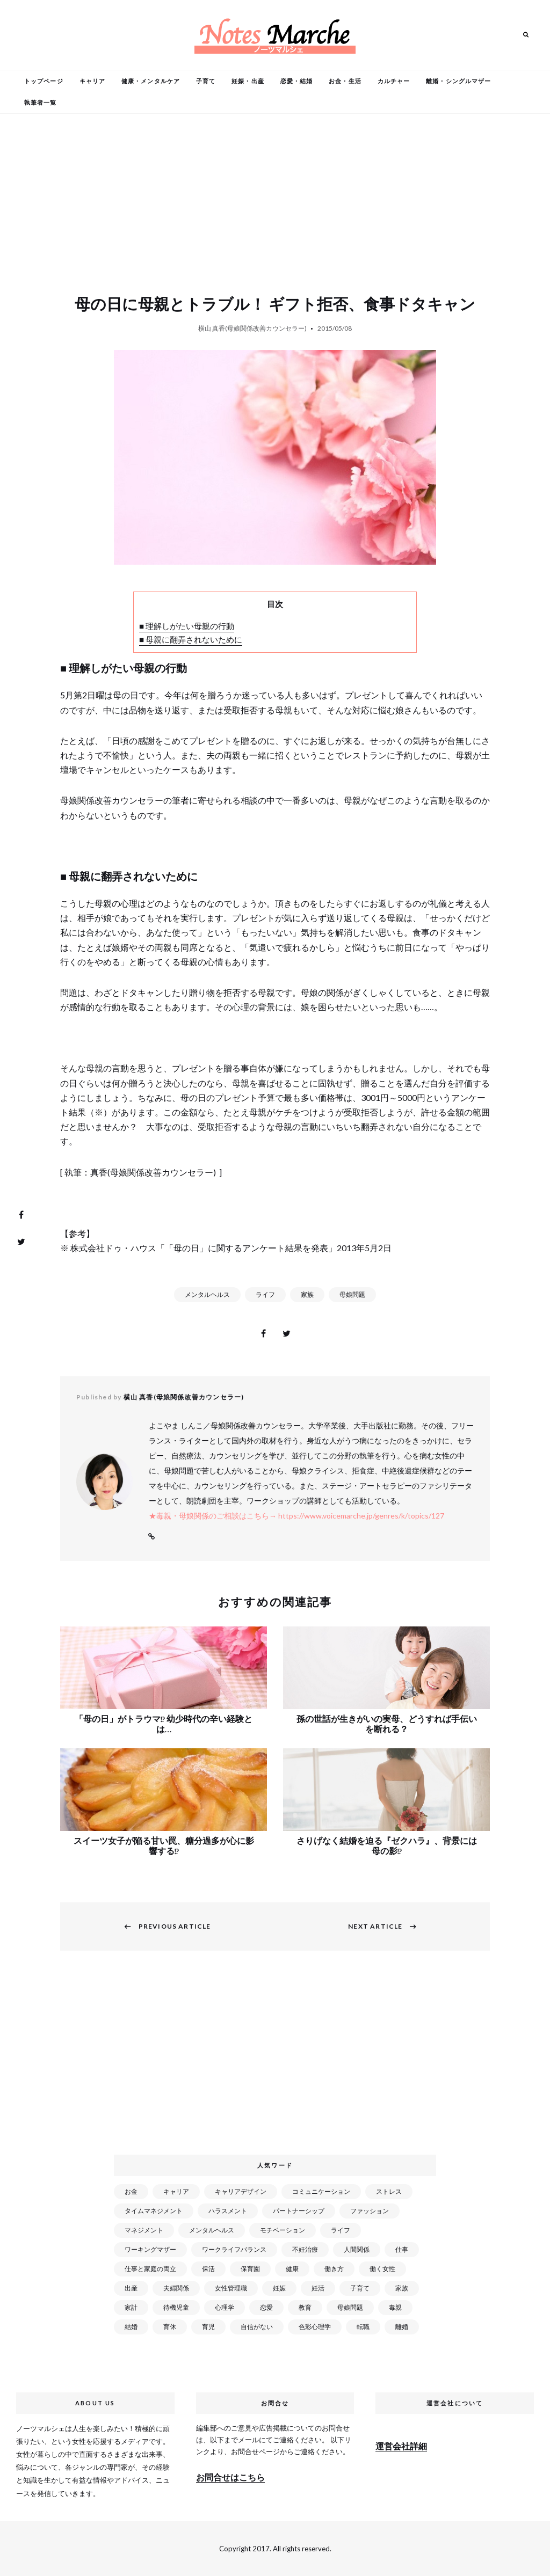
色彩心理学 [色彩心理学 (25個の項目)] (315, 2327)
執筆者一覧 (40, 102)
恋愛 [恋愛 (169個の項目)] (266, 2307)
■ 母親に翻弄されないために (190, 639)
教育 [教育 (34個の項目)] (305, 2307)
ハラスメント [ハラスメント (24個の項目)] (227, 2211)
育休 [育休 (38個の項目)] (169, 2327)
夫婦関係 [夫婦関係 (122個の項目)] (176, 2288)
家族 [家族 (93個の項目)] (401, 2288)
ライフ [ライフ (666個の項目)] (340, 2230)
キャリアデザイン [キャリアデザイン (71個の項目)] (240, 2191)
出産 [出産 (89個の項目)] (131, 2288)
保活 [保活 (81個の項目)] (208, 2269)
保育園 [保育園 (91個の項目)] (250, 2269)
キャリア (92, 80)
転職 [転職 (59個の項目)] (363, 2327)
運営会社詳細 (401, 2446)
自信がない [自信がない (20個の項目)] (257, 2327)
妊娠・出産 (247, 80)
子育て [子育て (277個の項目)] (360, 2288)
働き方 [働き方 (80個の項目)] (334, 2269)
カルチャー (394, 80)
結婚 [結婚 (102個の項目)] (131, 2327)
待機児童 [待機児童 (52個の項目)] (176, 2307)
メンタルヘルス (207, 1294)
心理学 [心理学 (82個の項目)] (224, 2307)
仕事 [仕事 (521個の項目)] (401, 2249)
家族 (307, 1294)
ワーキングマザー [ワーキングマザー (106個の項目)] (150, 2249)
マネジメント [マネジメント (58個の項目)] (144, 2230)
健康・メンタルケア (150, 80)
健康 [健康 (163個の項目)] (292, 2269)
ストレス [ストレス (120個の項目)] (389, 2191)
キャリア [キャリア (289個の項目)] (176, 2191)
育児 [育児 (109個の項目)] (208, 2327)
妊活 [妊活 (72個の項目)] (318, 2288)
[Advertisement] (277, 2059)
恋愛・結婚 (296, 80)
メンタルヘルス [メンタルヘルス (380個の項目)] (211, 2230)
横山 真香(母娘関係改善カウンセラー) (252, 328)
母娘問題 (352, 1294)
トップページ (43, 80)
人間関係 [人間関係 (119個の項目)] (357, 2249)
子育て (205, 80)
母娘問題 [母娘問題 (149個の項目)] (350, 2307)
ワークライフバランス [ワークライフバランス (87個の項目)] (234, 2249)
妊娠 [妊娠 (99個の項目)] (279, 2288)
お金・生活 (345, 80)
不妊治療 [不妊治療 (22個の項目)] (305, 2249)
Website (151, 1537)
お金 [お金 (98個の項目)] (131, 2191)
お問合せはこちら (230, 2477)
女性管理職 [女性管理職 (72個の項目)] (231, 2288)
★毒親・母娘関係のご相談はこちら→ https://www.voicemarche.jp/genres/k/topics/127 (296, 1515)
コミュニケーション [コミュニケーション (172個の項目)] (321, 2191)
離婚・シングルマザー (458, 80)
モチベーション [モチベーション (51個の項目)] (282, 2230)
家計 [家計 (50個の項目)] (131, 2307)
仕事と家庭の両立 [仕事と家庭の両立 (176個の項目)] (150, 2269)
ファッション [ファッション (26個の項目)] (369, 2211)
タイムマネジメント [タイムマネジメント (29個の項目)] (154, 2211)
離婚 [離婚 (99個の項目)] (401, 2327)
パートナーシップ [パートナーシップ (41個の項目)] (298, 2211)
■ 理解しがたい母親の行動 (186, 626)
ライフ (265, 1294)
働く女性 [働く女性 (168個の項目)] (382, 2269)
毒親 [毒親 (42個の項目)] (395, 2307)
